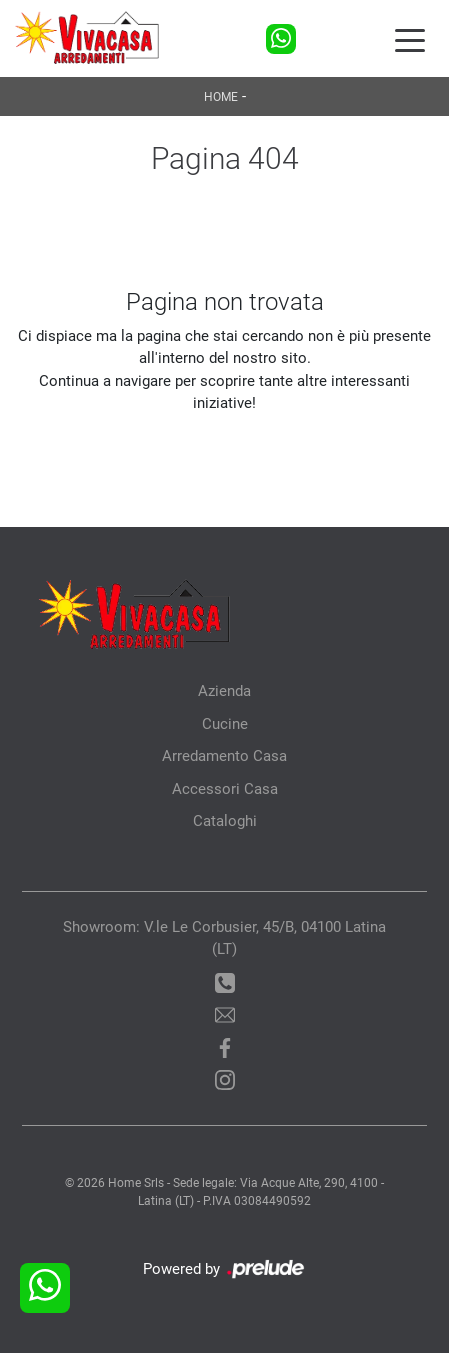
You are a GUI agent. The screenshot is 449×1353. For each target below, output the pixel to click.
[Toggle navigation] (410, 39)
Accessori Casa (225, 789)
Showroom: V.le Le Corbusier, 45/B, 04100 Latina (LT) (224, 938)
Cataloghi (225, 821)
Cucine (225, 724)
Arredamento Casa (224, 756)
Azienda (224, 691)
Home (221, 97)
